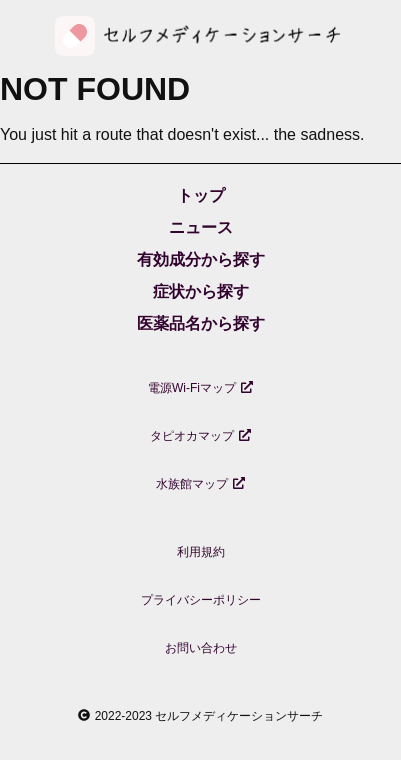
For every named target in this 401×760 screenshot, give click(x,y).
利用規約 (201, 552)
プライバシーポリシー (201, 600)
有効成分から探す (201, 259)
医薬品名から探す (201, 323)
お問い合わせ (201, 648)
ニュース (201, 227)
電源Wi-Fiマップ (200, 388)
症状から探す (201, 291)
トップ (201, 195)
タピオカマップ (200, 436)
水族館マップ (200, 484)
